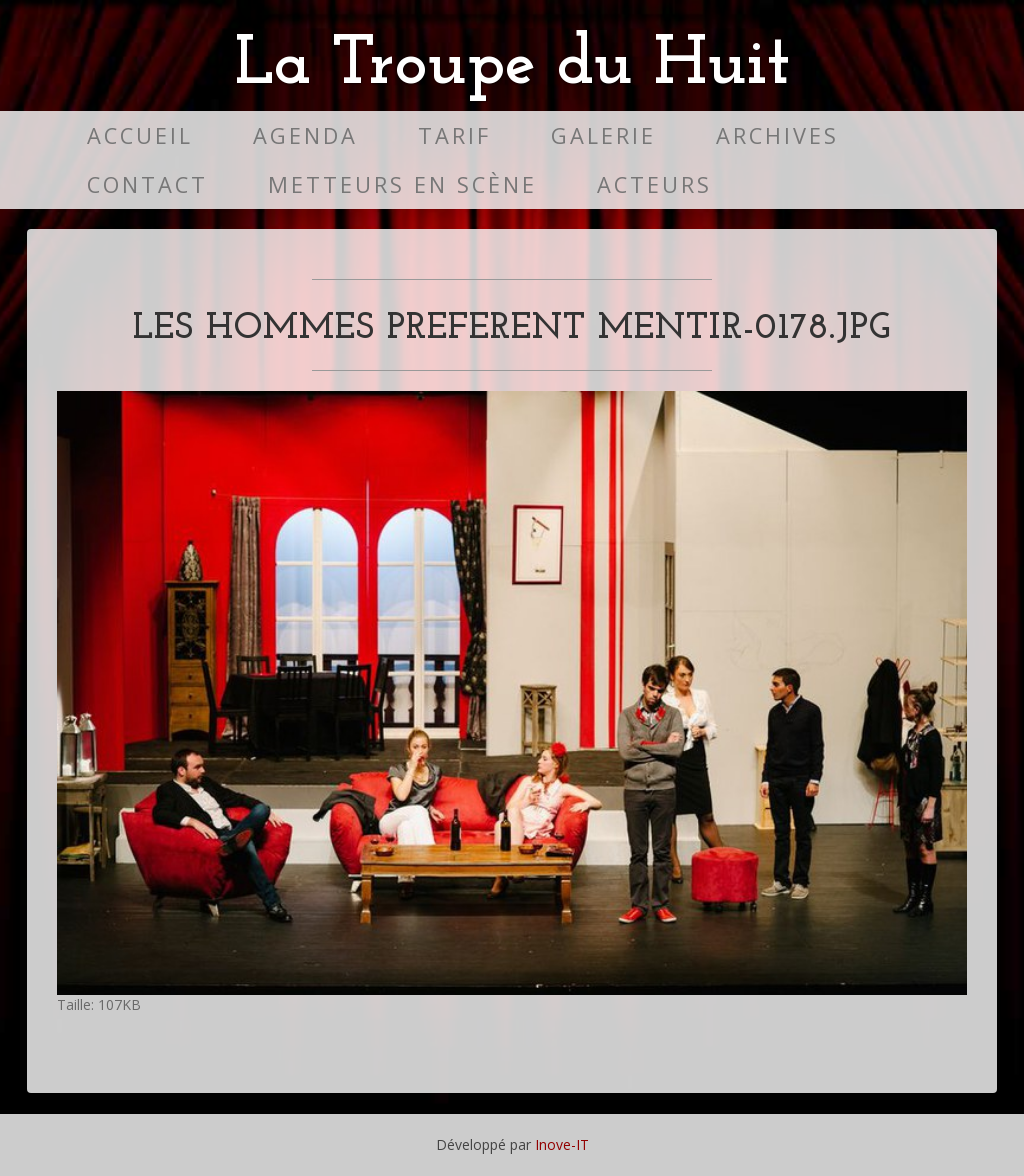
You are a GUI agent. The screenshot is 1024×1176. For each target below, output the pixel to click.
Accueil (140, 135)
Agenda (305, 135)
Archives (777, 135)
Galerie (603, 135)
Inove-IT (562, 1144)
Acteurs (654, 184)
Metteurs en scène (402, 184)
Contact (147, 184)
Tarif (454, 135)
